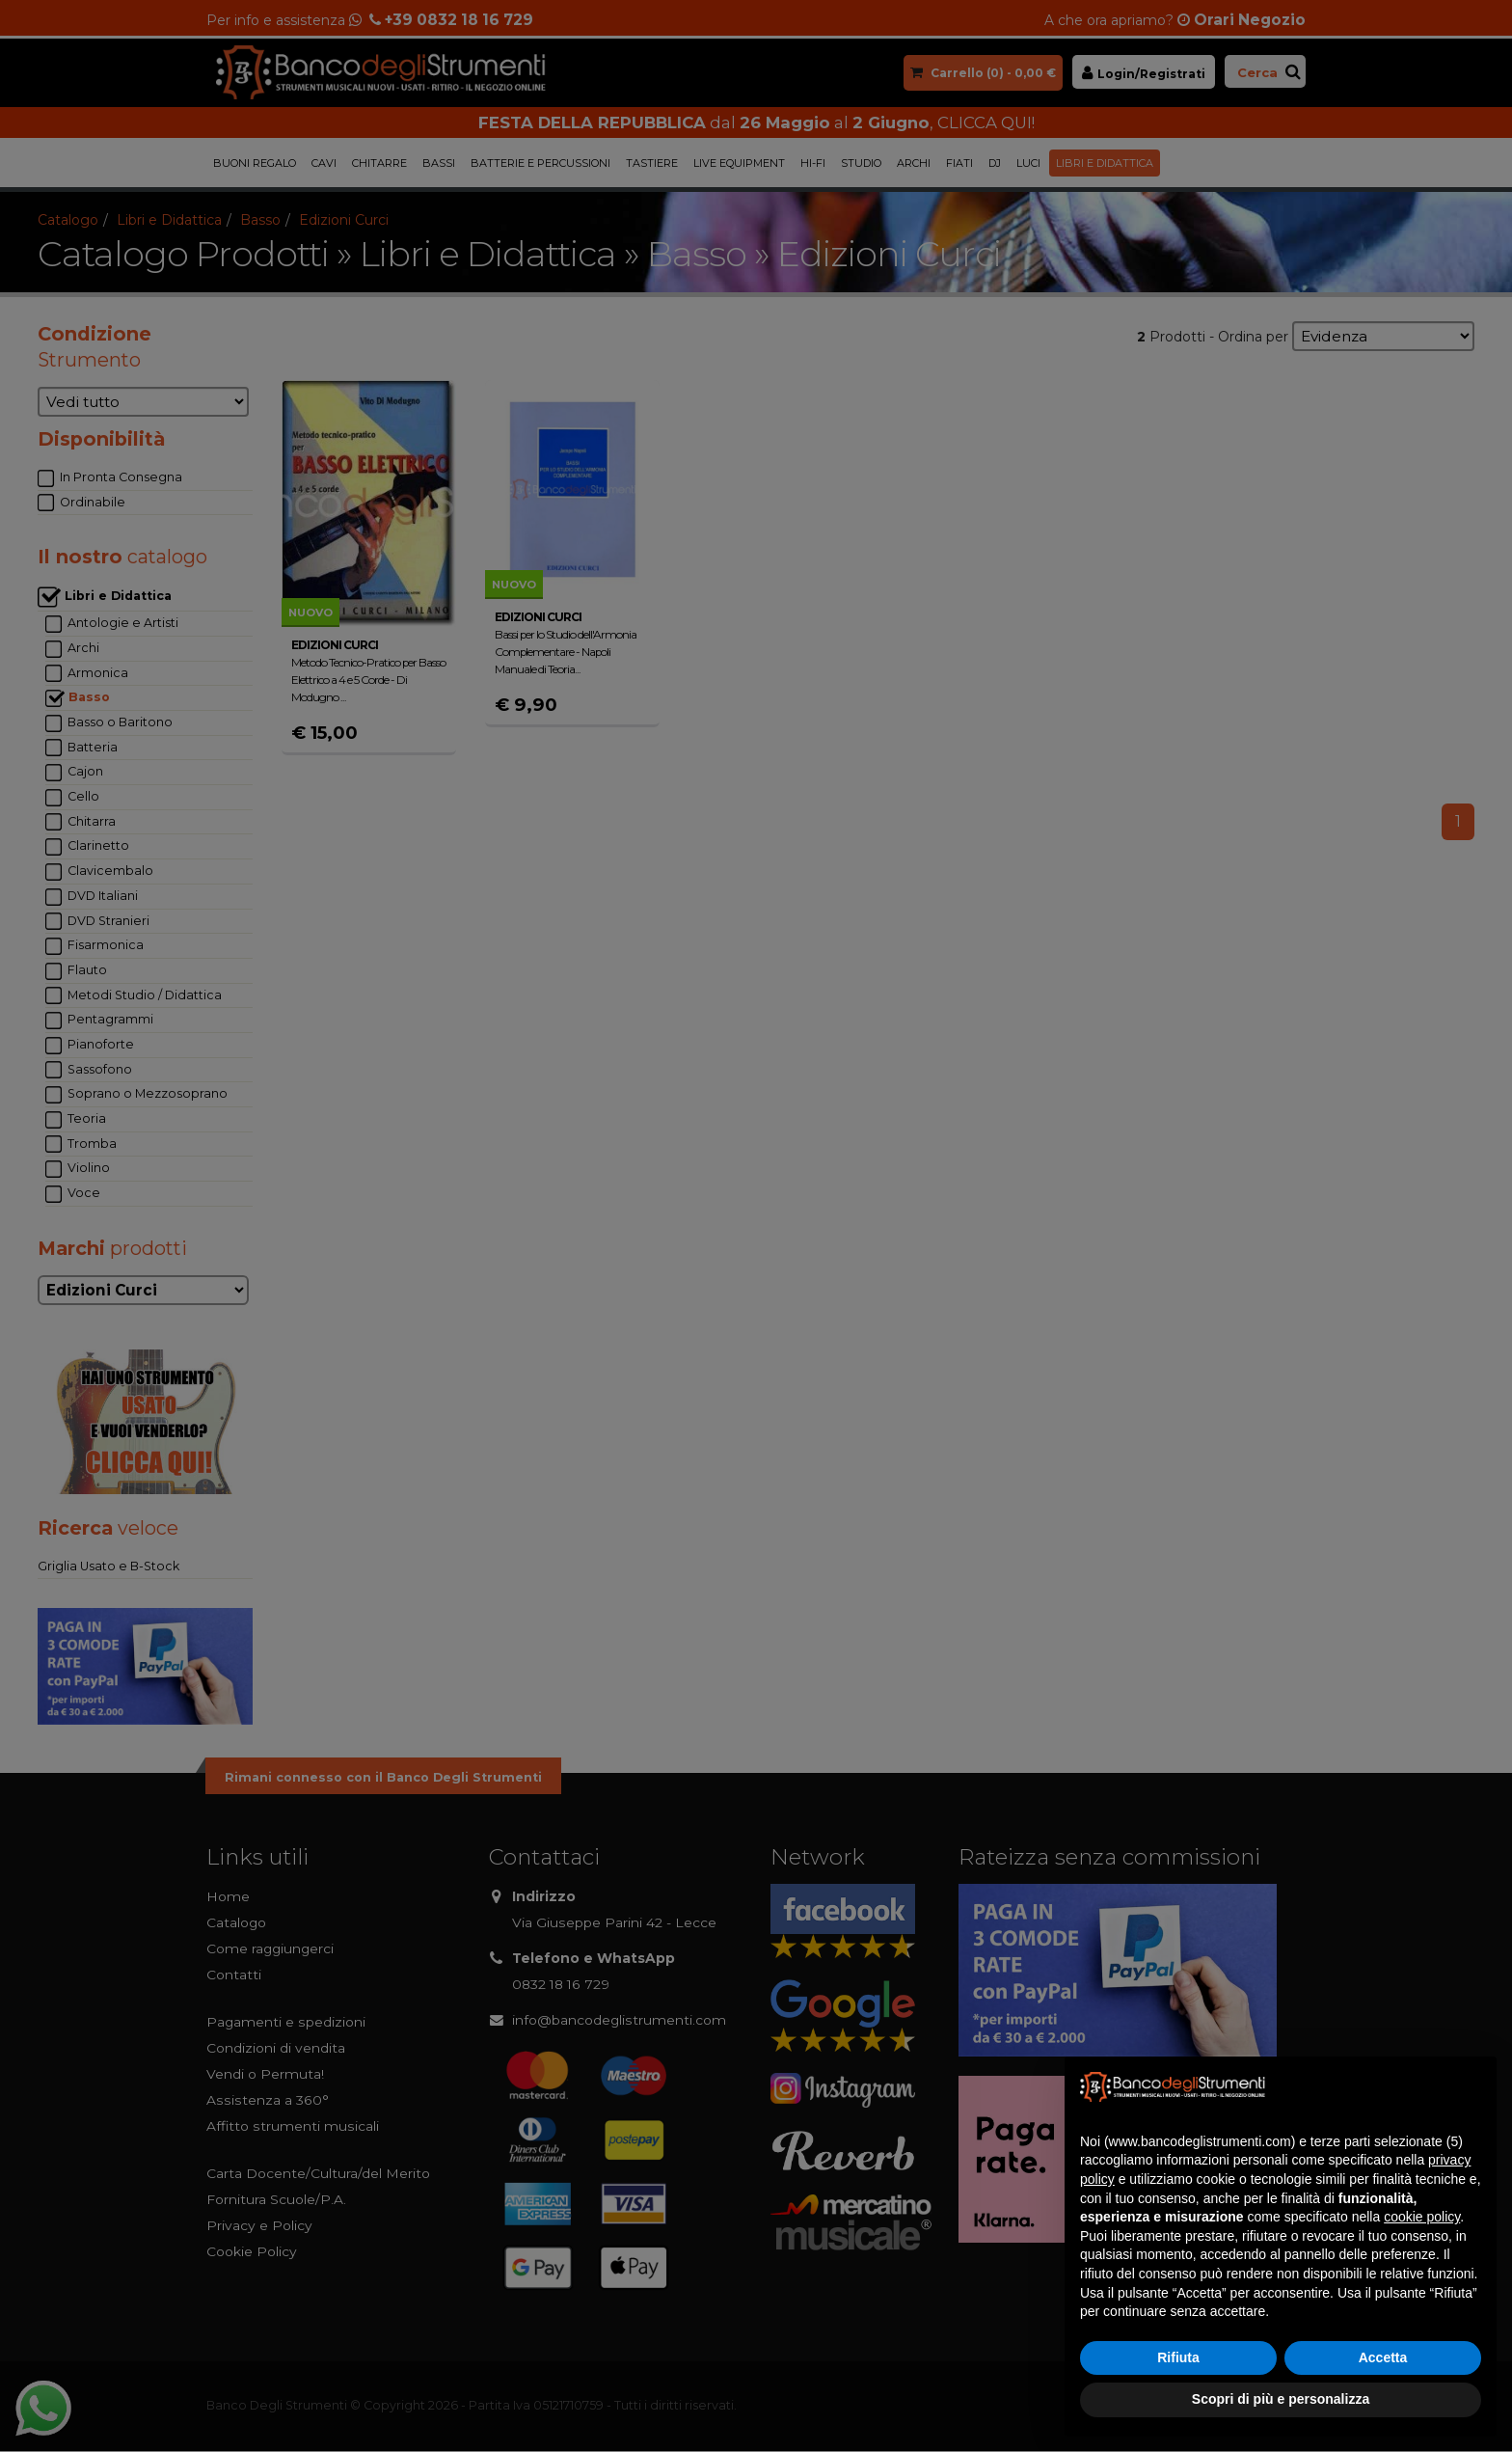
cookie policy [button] (1422, 2216)
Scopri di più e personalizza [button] (1280, 2399)
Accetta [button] (1383, 2357)
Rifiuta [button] (1178, 2357)
